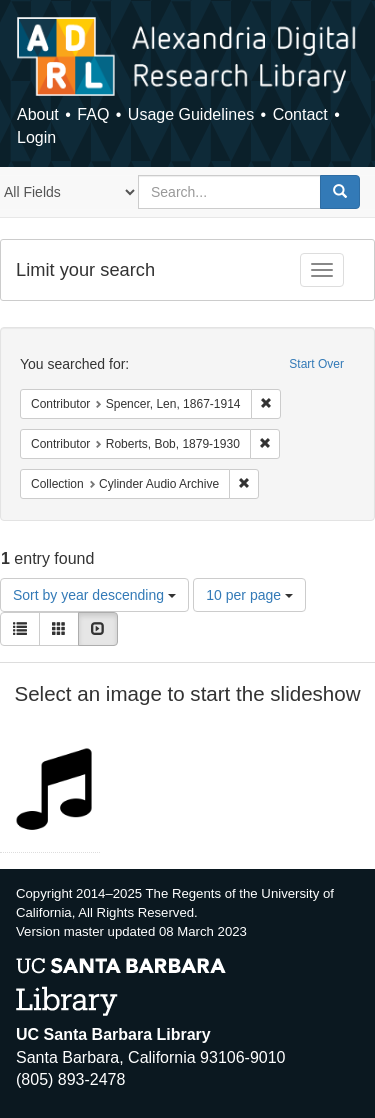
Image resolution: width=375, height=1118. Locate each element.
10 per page (249, 595)
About (38, 114)
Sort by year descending (94, 595)
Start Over (316, 364)
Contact (300, 114)
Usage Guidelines (191, 114)
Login (36, 137)
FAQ (93, 114)
